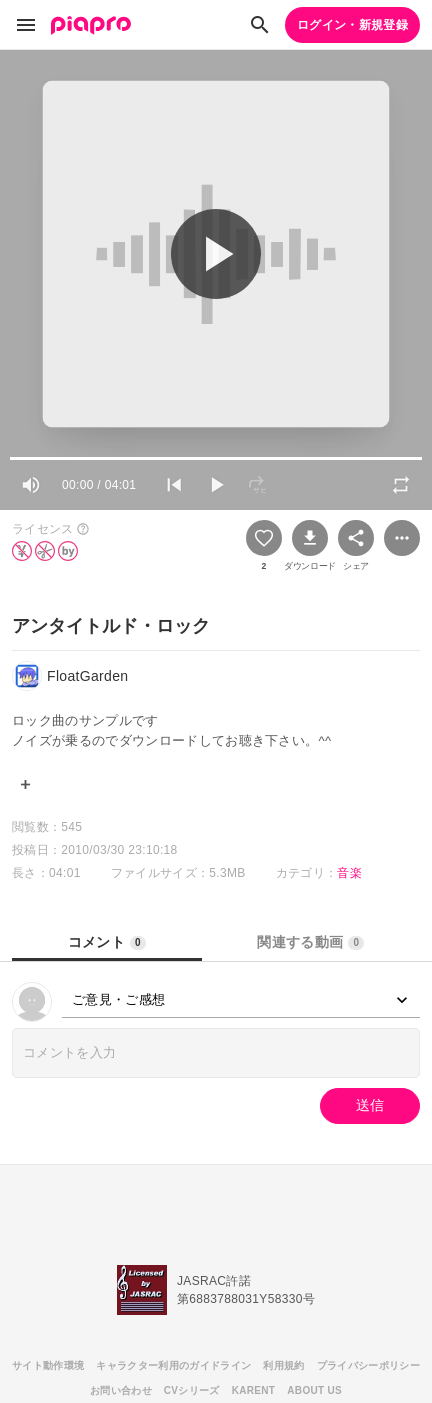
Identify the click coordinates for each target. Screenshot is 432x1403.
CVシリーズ (192, 1390)
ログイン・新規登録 (352, 25)
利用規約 (283, 1365)
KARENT (254, 1390)
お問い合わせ (121, 1390)
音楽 (349, 873)
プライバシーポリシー (368, 1365)
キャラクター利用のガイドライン (173, 1365)
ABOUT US (314, 1390)
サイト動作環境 (48, 1365)
